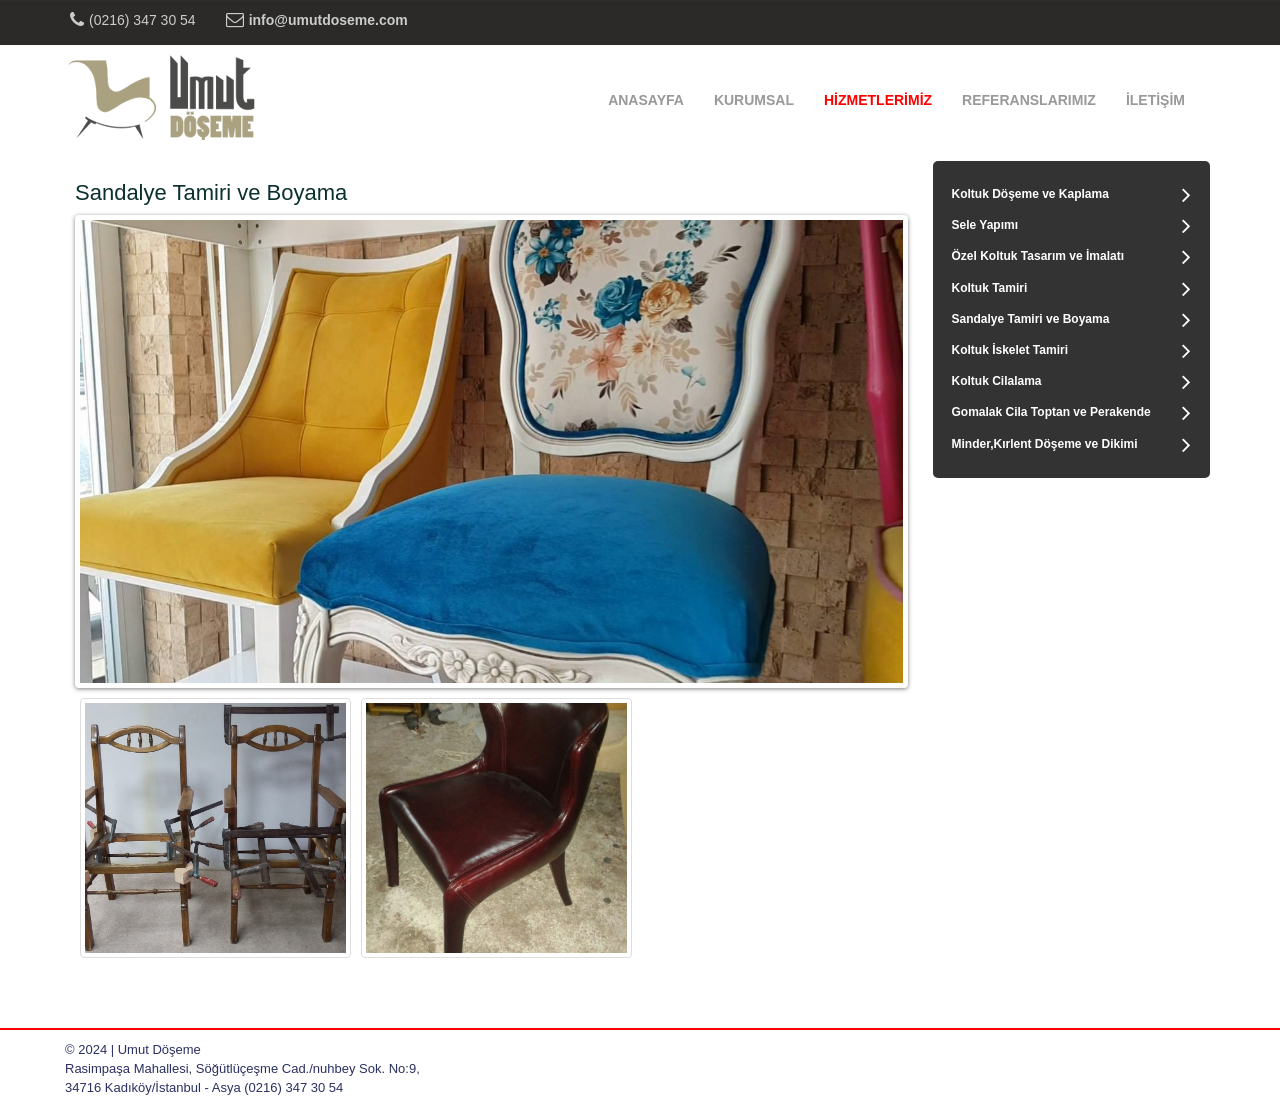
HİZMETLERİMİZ (878, 100)
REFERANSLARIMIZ (1029, 100)
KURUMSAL (754, 100)
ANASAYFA (646, 100)
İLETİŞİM (1155, 100)
